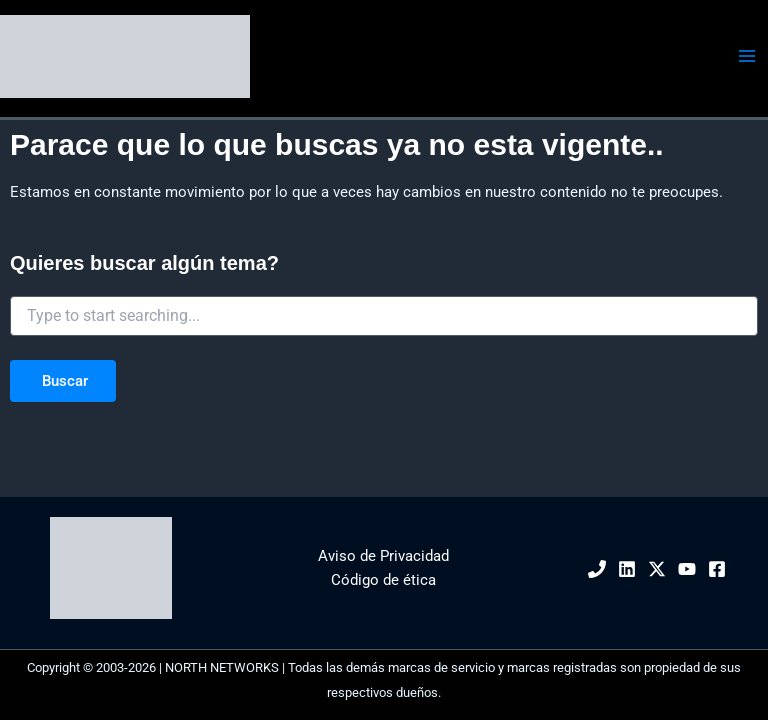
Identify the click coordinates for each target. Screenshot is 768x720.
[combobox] (384, 316)
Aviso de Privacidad (383, 556)
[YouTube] (687, 569)
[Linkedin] (627, 569)
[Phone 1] (597, 569)
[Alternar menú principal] (747, 56)
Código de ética (383, 580)
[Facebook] (717, 569)
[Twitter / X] (657, 569)
